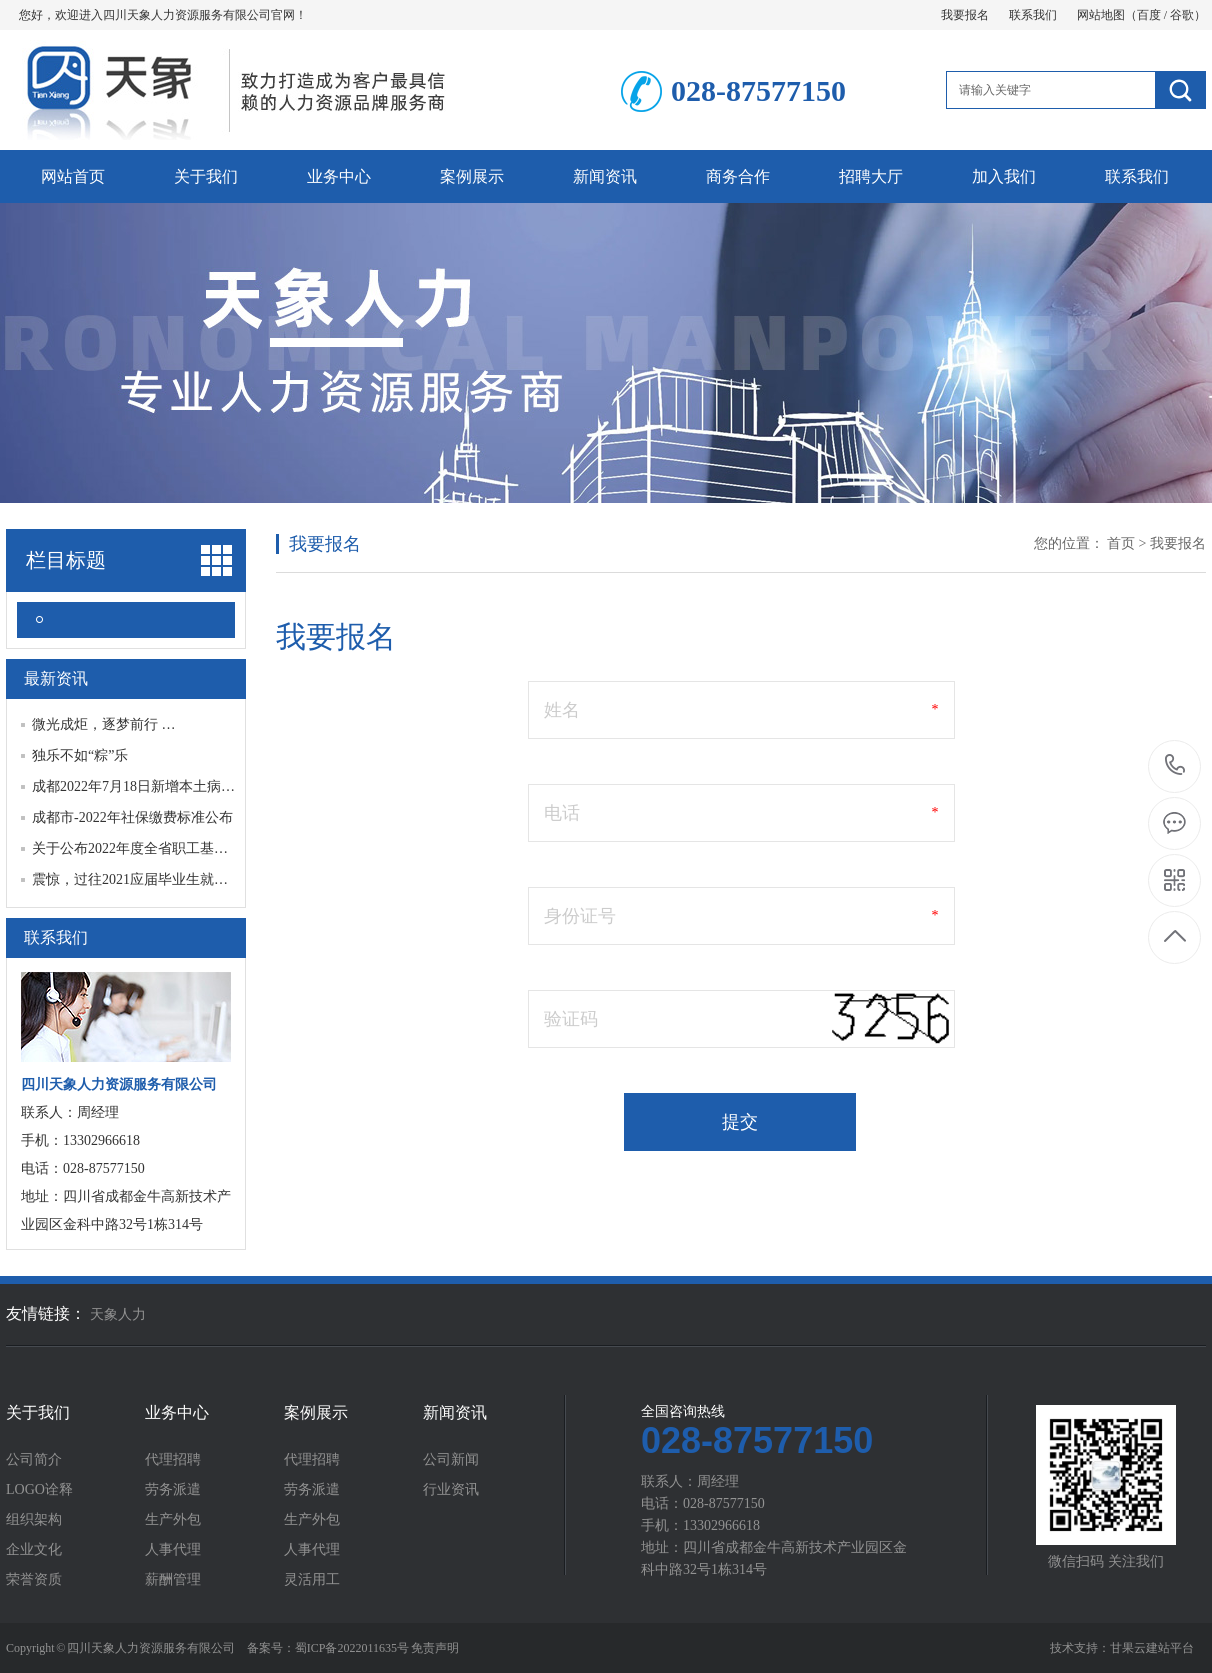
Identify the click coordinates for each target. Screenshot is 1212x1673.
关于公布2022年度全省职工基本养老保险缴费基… (186, 848)
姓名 (562, 710)
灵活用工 (312, 1580)
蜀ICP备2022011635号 (352, 1648)
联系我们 (1033, 15)
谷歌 (1182, 15)
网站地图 (1101, 15)
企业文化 (34, 1550)
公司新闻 (451, 1460)
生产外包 (173, 1520)
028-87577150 (1175, 766)
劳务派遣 (173, 1490)
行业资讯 (451, 1490)
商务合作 (738, 176)
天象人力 (118, 1314)
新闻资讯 (605, 176)
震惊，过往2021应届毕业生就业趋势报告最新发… (186, 879)
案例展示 (472, 176)
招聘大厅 (871, 176)
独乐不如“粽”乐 (80, 755)
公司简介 (34, 1460)
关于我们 (206, 176)
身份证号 (580, 916)
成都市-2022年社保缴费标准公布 (132, 817)
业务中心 (339, 176)
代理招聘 (173, 1460)
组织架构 (34, 1520)
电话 (562, 813)
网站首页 (73, 176)
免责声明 (435, 1648)
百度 (1149, 15)
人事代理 (173, 1550)
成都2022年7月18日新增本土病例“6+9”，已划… (178, 786)
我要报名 (965, 15)
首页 (1121, 543)
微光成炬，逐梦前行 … (104, 724)
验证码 (571, 1019)
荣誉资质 (34, 1580)
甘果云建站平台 (1152, 1648)
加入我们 (1004, 176)
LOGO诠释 (39, 1490)
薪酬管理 (173, 1580)
